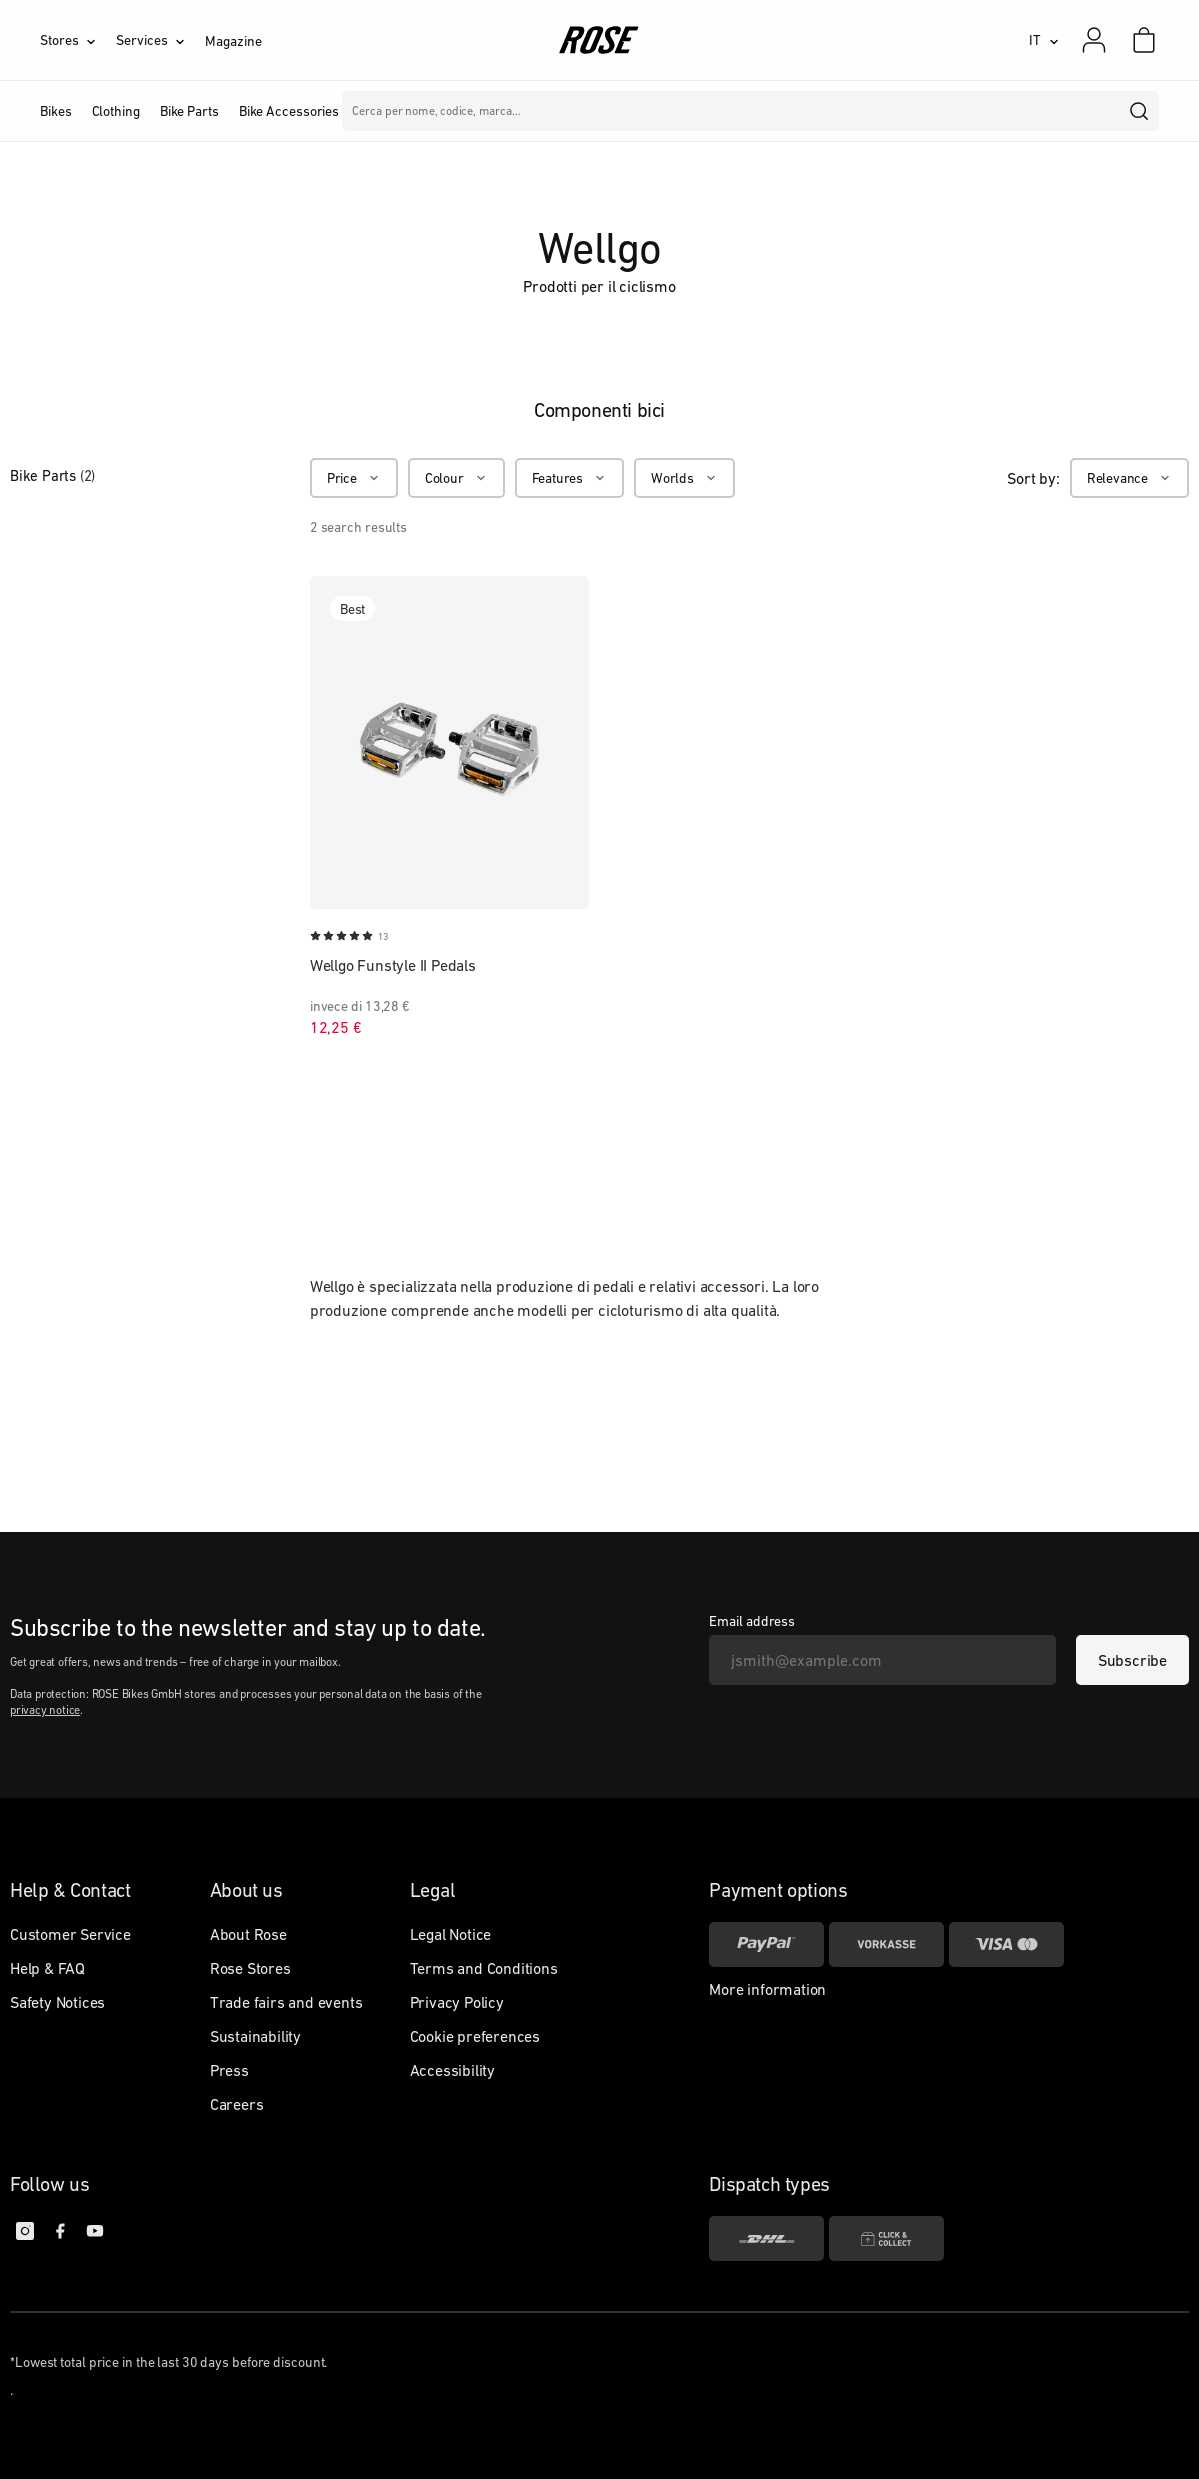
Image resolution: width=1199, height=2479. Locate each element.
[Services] (160, 40)
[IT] (1044, 40)
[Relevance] (1129, 478)
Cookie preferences (475, 2036)
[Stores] (78, 40)
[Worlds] (684, 478)
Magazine (233, 41)
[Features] (569, 478)
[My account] (1094, 40)
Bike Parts (52, 475)
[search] (1140, 111)
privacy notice (45, 1710)
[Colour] (456, 478)
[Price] (354, 478)
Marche (431, 111)
